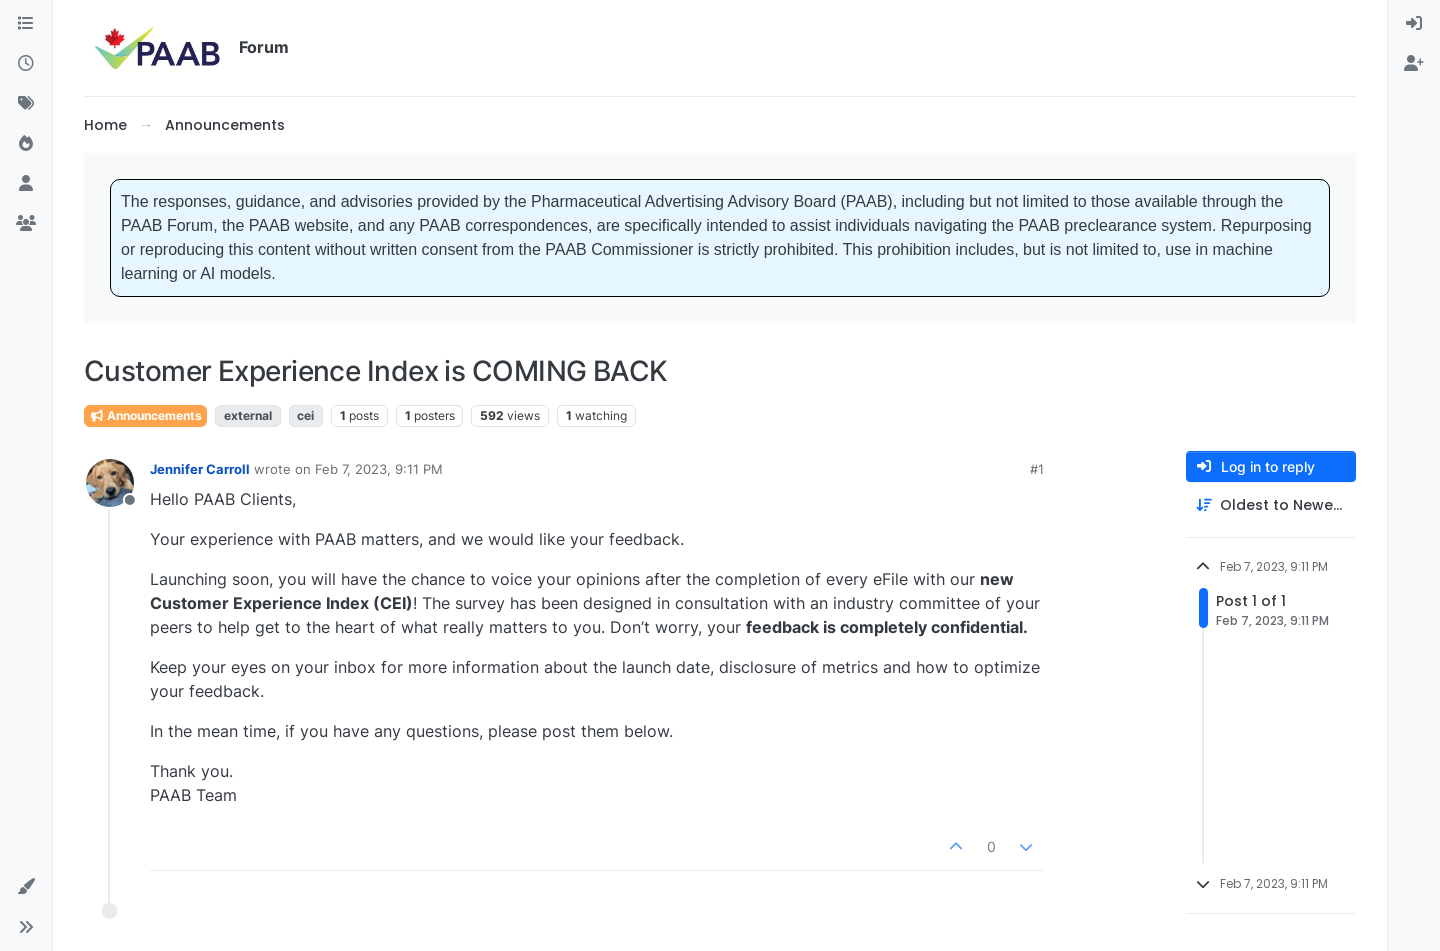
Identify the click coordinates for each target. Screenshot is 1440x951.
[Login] (1414, 24)
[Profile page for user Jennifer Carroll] (110, 483)
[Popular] (26, 144)
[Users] (26, 184)
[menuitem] (1414, 24)
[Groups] (26, 224)
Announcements (145, 415)
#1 (1037, 469)
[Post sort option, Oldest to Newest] (1271, 505)
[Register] (1414, 64)
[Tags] (26, 104)
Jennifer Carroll (200, 469)
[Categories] (26, 24)
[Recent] (26, 64)
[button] (26, 887)
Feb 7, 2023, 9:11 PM (379, 469)
